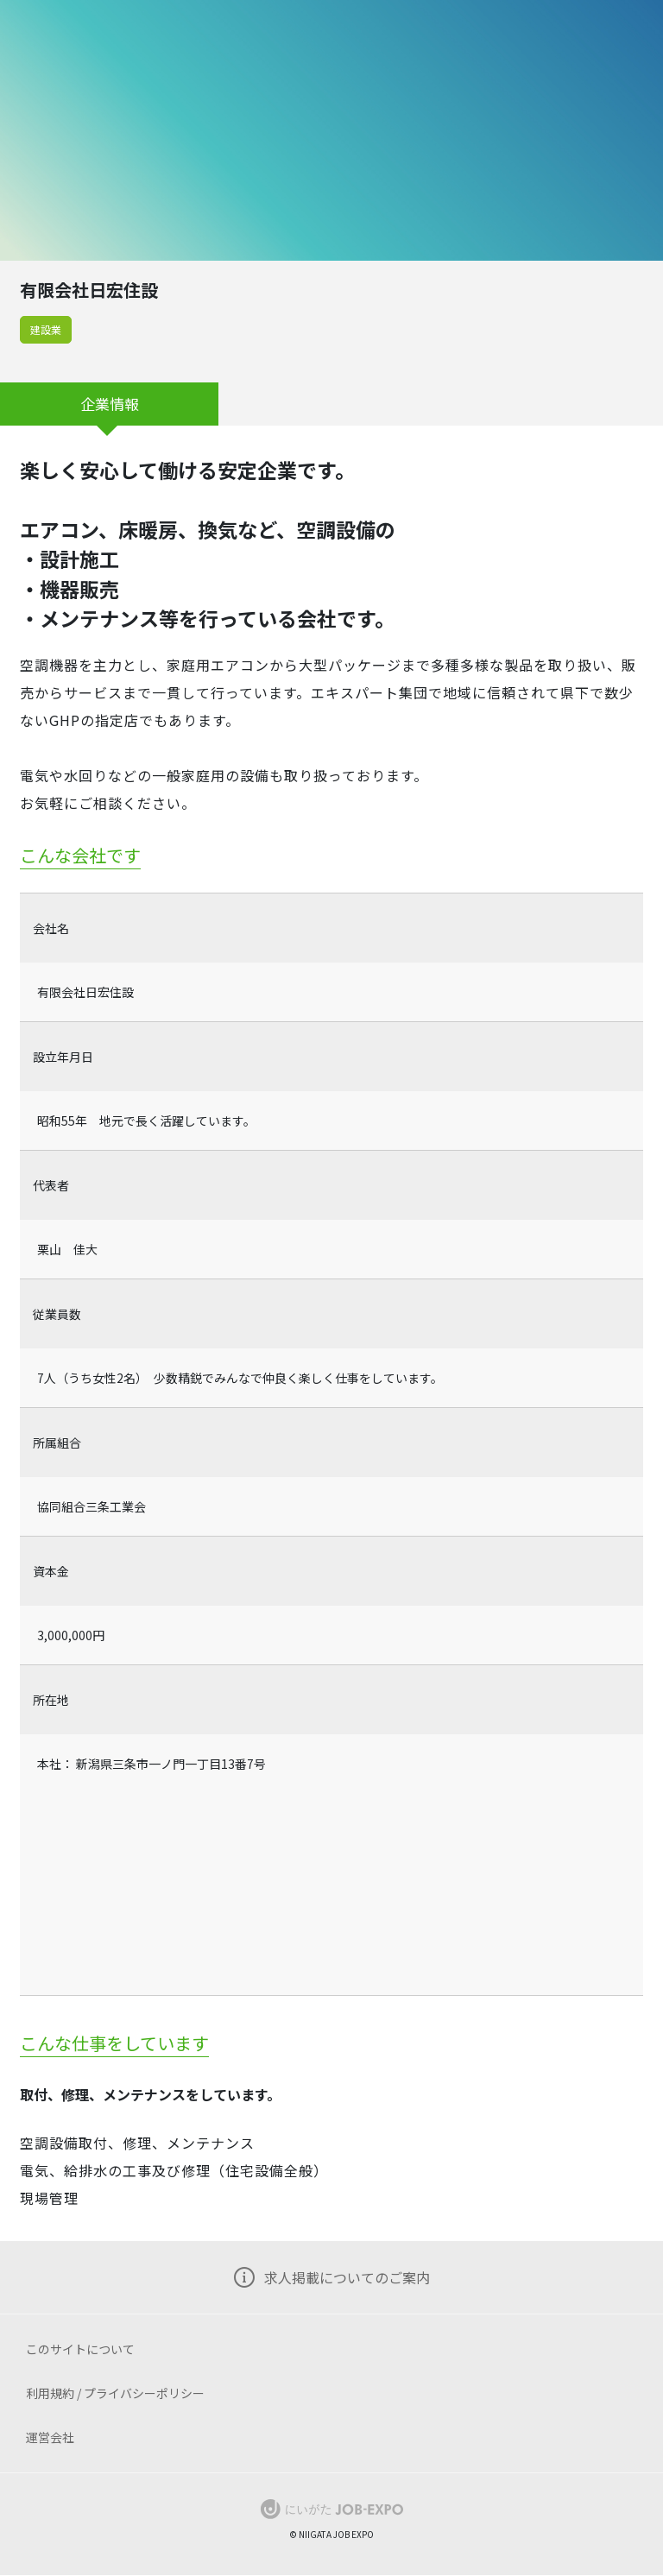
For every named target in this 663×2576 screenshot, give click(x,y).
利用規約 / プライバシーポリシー (115, 2393)
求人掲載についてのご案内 (347, 2277)
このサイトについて (80, 2349)
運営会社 (50, 2437)
